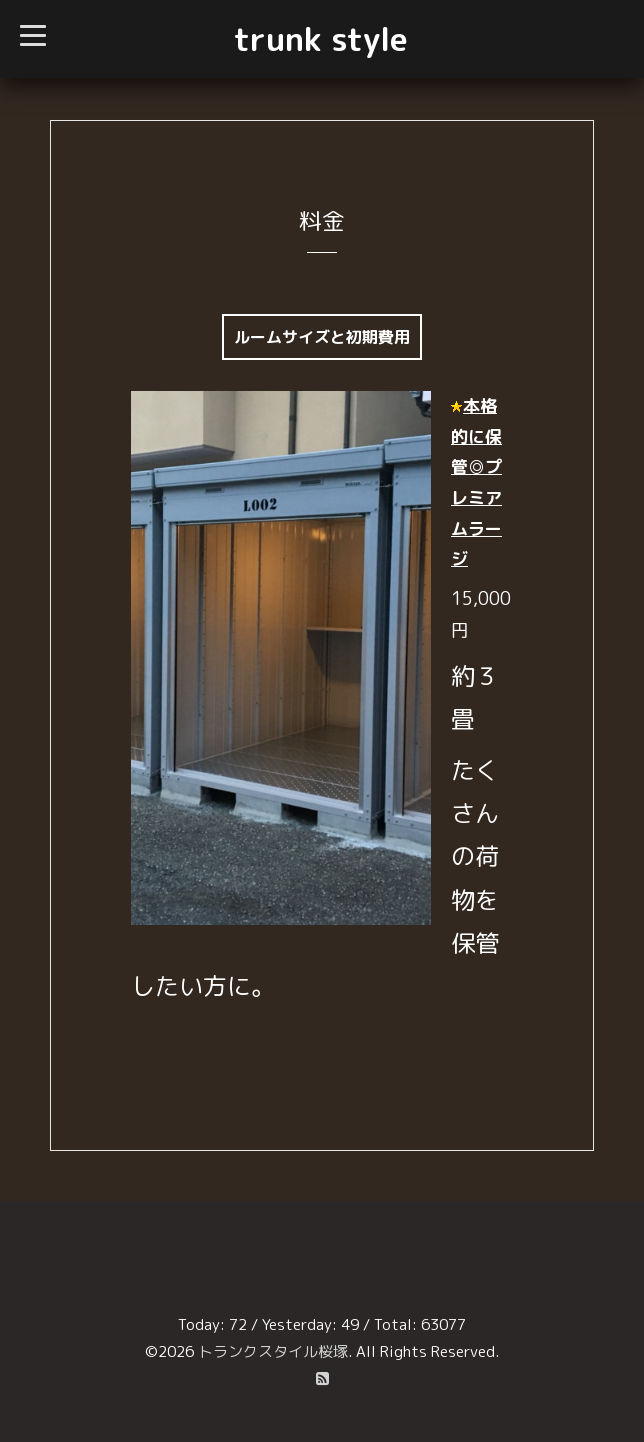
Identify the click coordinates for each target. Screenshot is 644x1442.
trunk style (321, 39)
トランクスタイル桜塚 (273, 1351)
